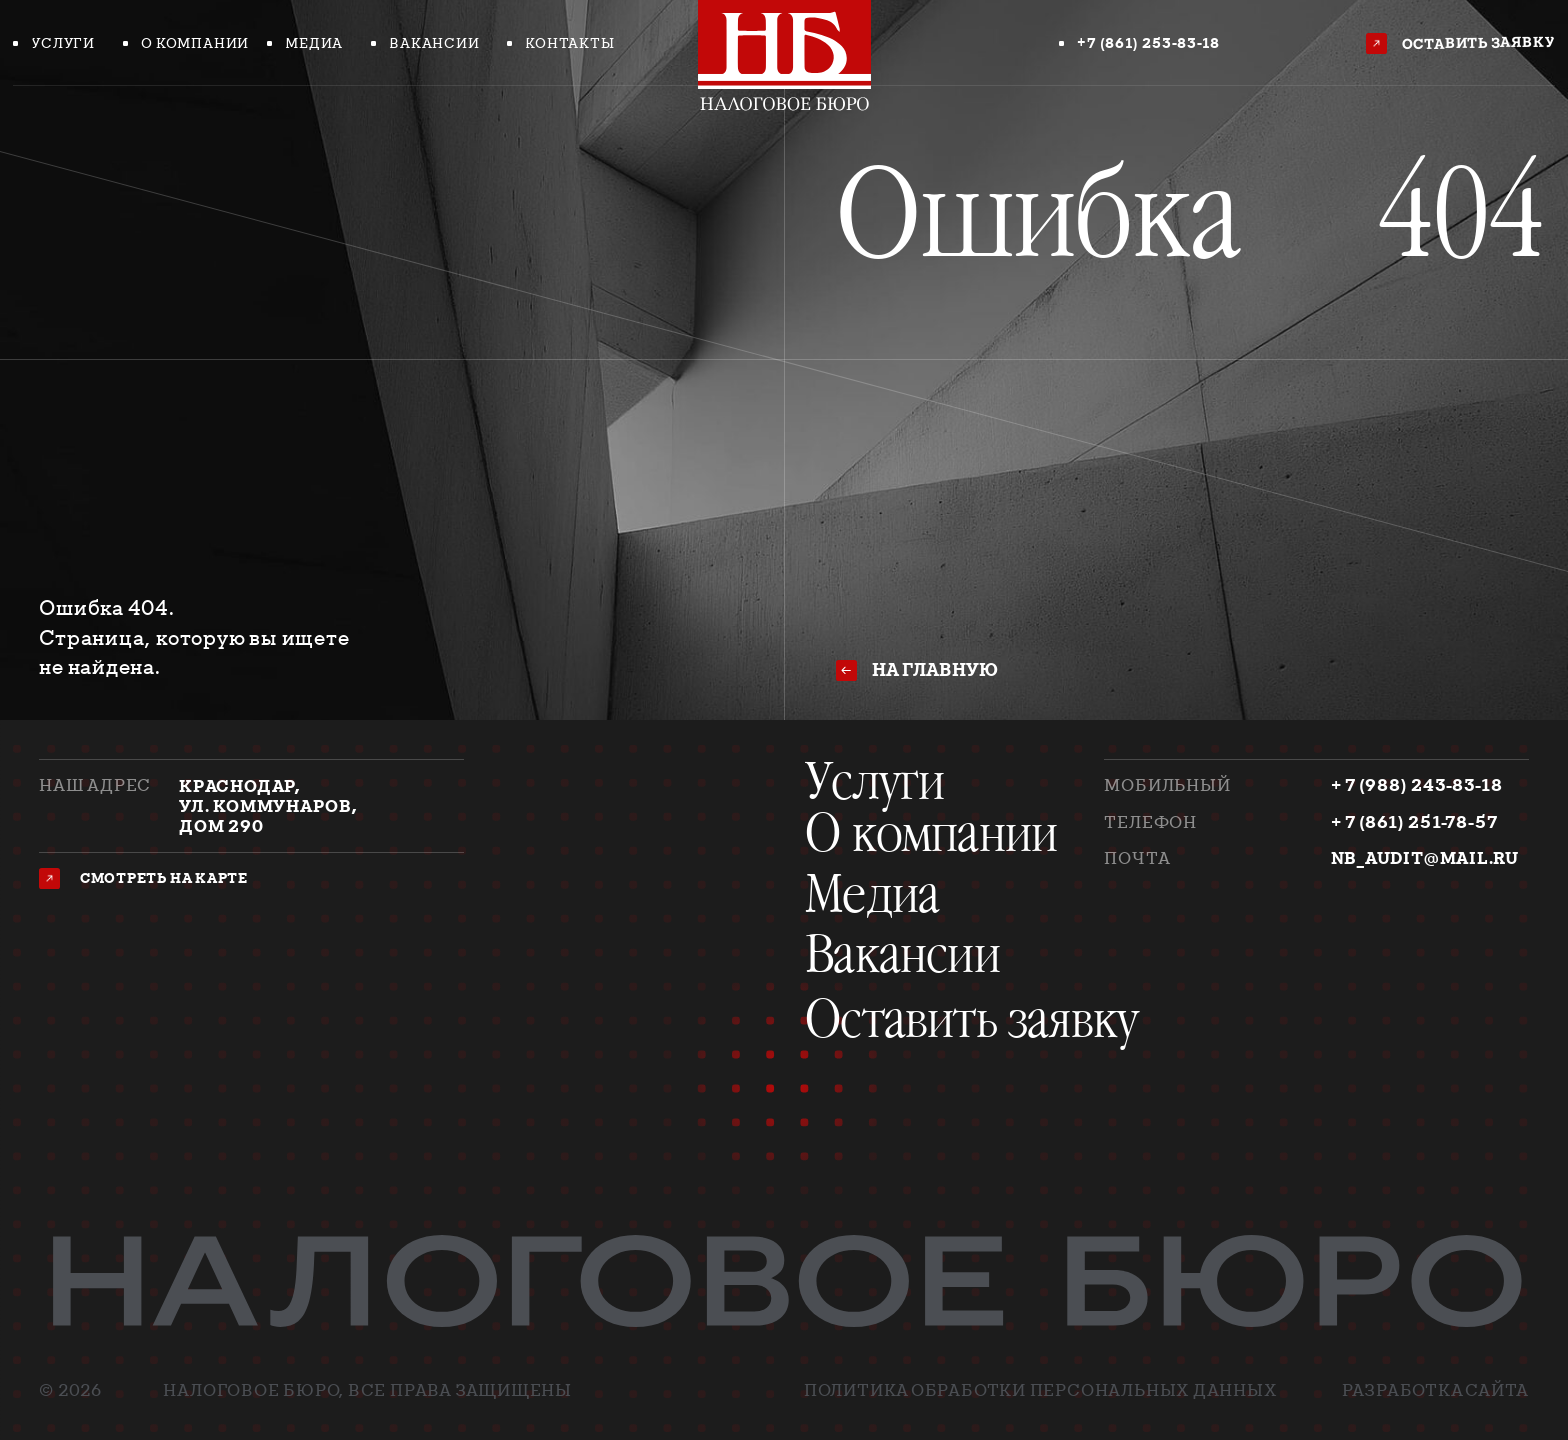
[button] (1463, 44)
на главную (935, 669)
